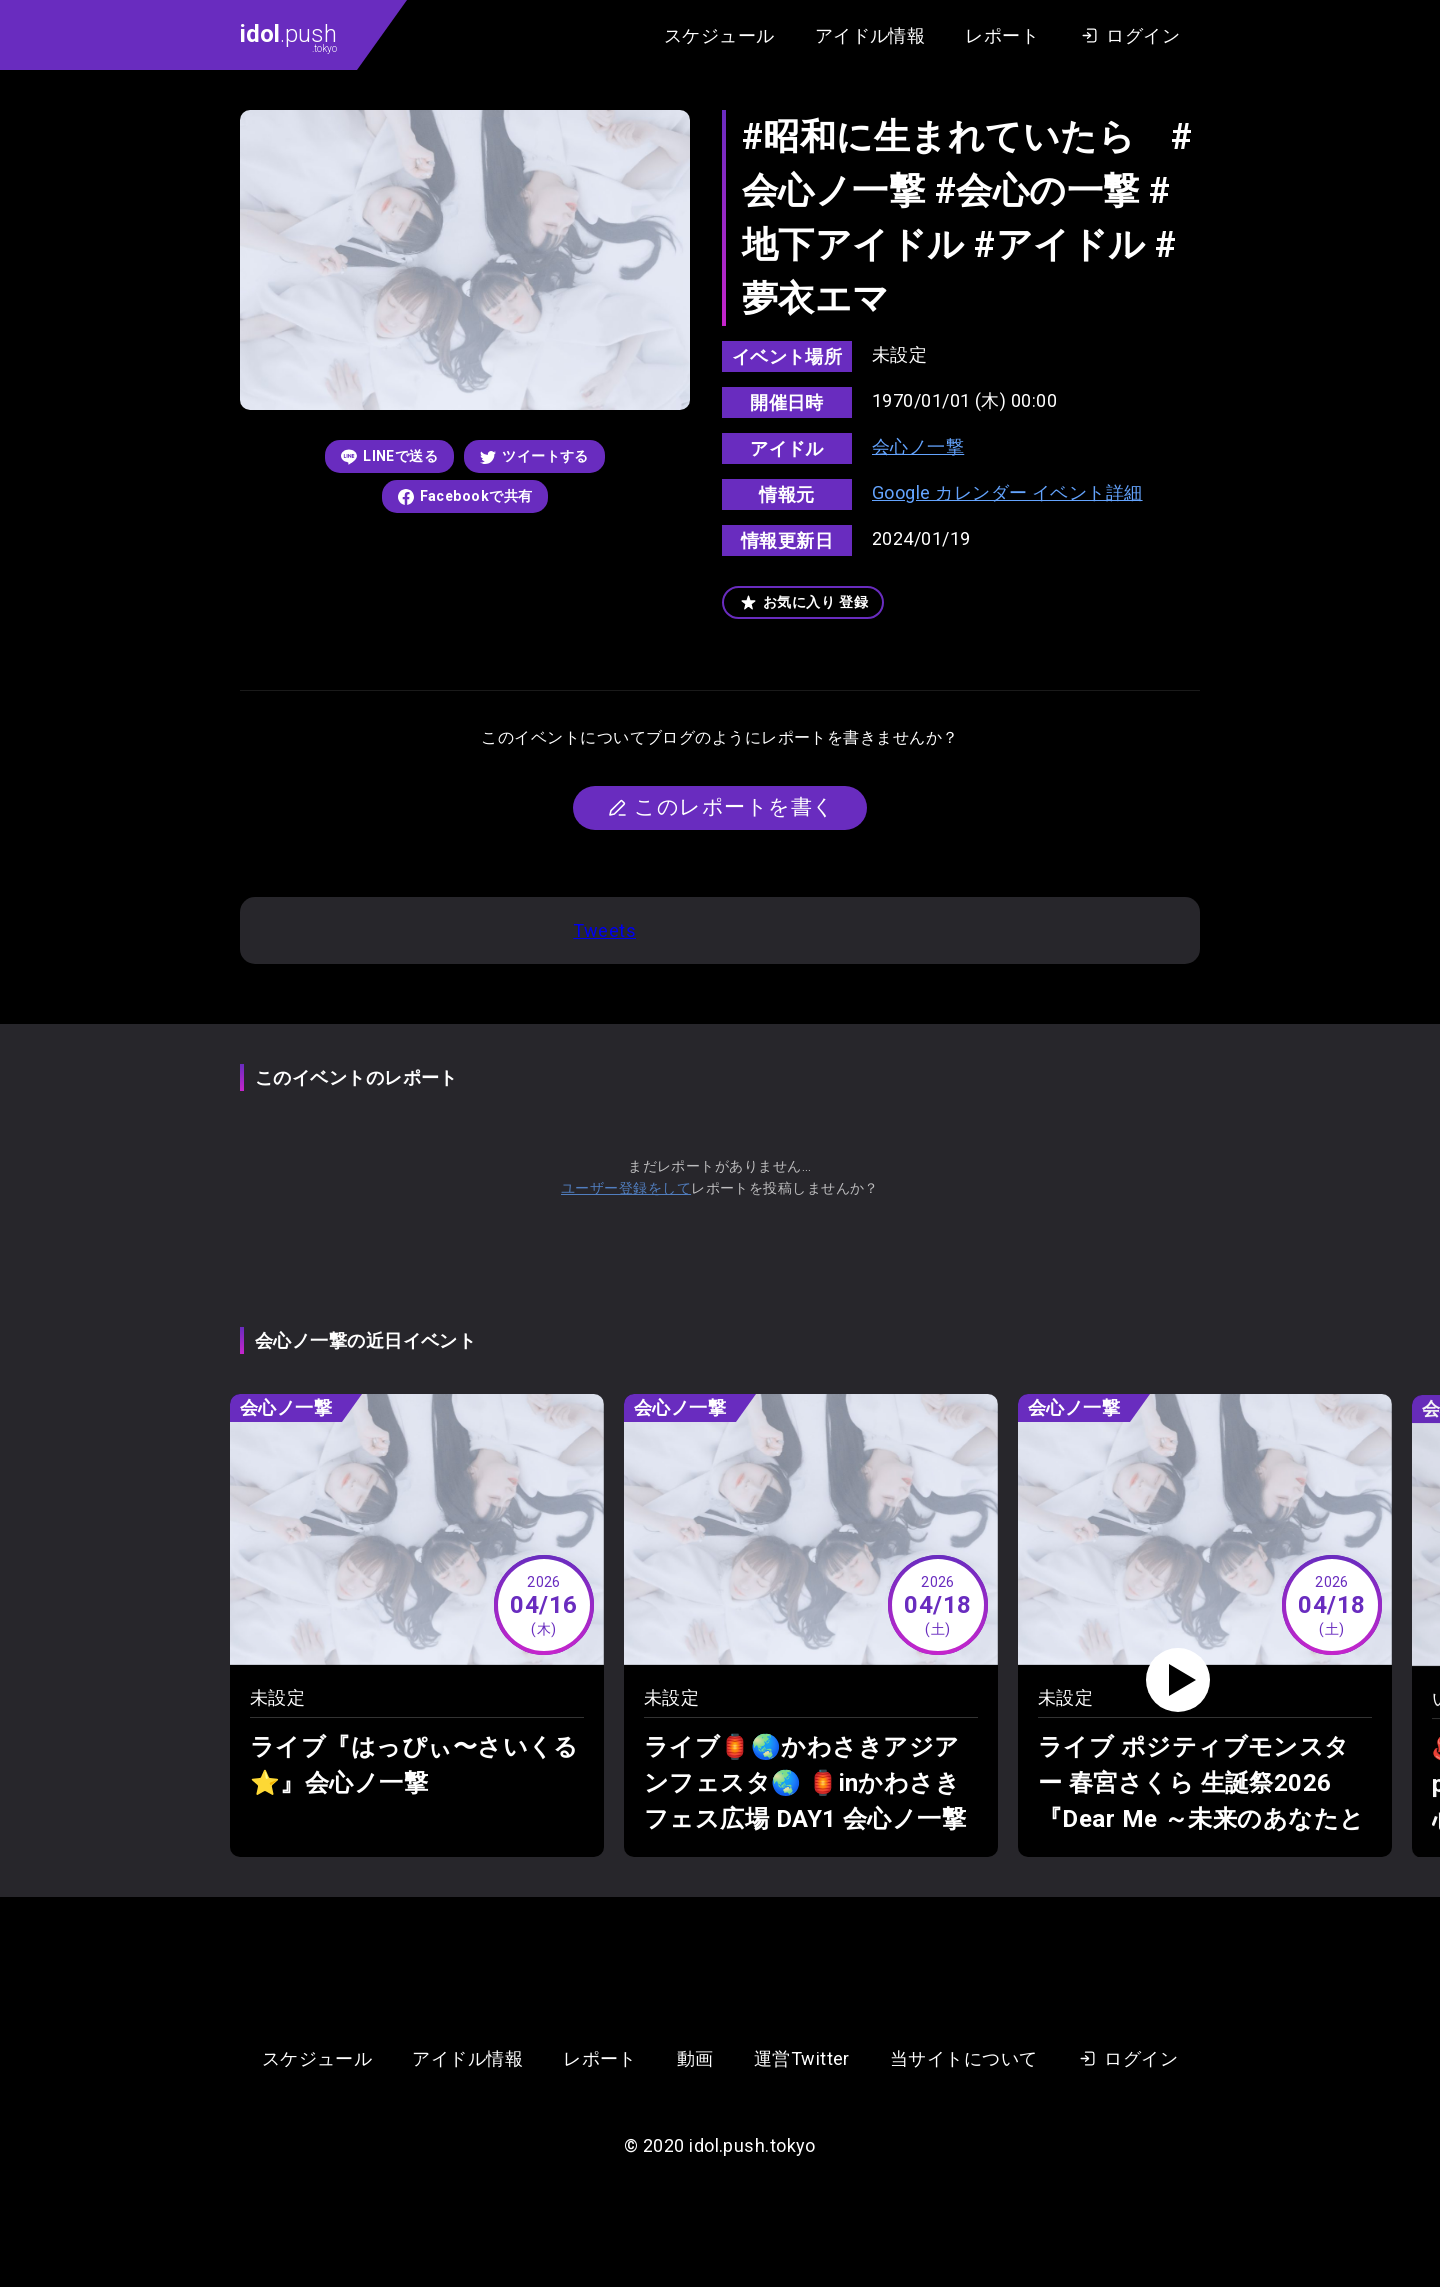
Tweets (604, 930)
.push (288, 37)
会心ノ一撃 (918, 446)
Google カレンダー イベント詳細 (1007, 492)
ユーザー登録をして (626, 1188)
